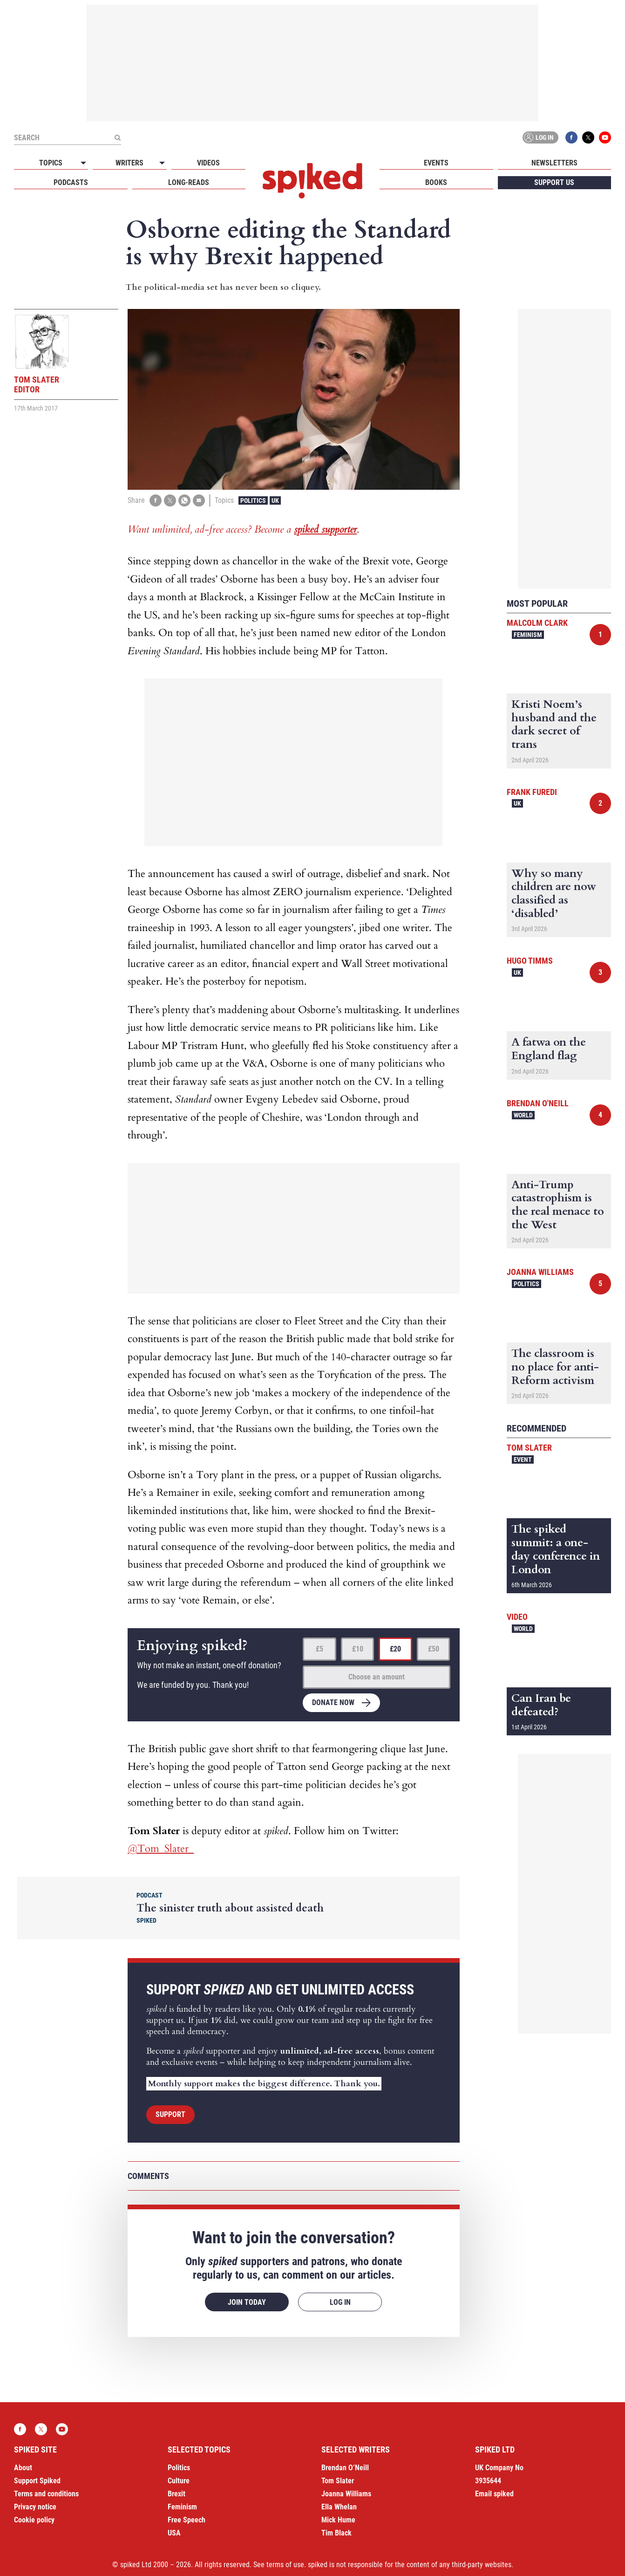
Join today (247, 2302)
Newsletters (554, 162)
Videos (208, 162)
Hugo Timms (530, 961)
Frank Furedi (532, 792)
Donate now (333, 1702)
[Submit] (117, 137)
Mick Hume (338, 2519)
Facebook (571, 137)
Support (170, 2114)
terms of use (285, 2564)
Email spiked (494, 2493)
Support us (554, 182)
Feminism (528, 634)
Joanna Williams (540, 1272)
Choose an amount (376, 1676)
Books (436, 182)
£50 (433, 1648)
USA (174, 2532)
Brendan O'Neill (538, 1103)
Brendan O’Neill (345, 2467)
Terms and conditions (46, 2493)
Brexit (176, 2493)
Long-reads (188, 182)
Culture (179, 2480)
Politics (253, 500)
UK (275, 500)
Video (517, 1617)
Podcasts (71, 182)
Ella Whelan (339, 2506)
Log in (539, 137)
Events (436, 162)
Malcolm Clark (537, 623)
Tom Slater (529, 1447)
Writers (129, 162)
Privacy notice (35, 2506)
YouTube (605, 137)
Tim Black (336, 2532)
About (23, 2467)
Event (523, 1459)
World (523, 1115)
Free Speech (186, 2519)
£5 (319, 1648)
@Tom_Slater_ (161, 1849)
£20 (395, 1648)
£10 (357, 1648)
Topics (50, 162)
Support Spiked (37, 2480)
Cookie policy (34, 2519)
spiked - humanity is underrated (312, 181)
